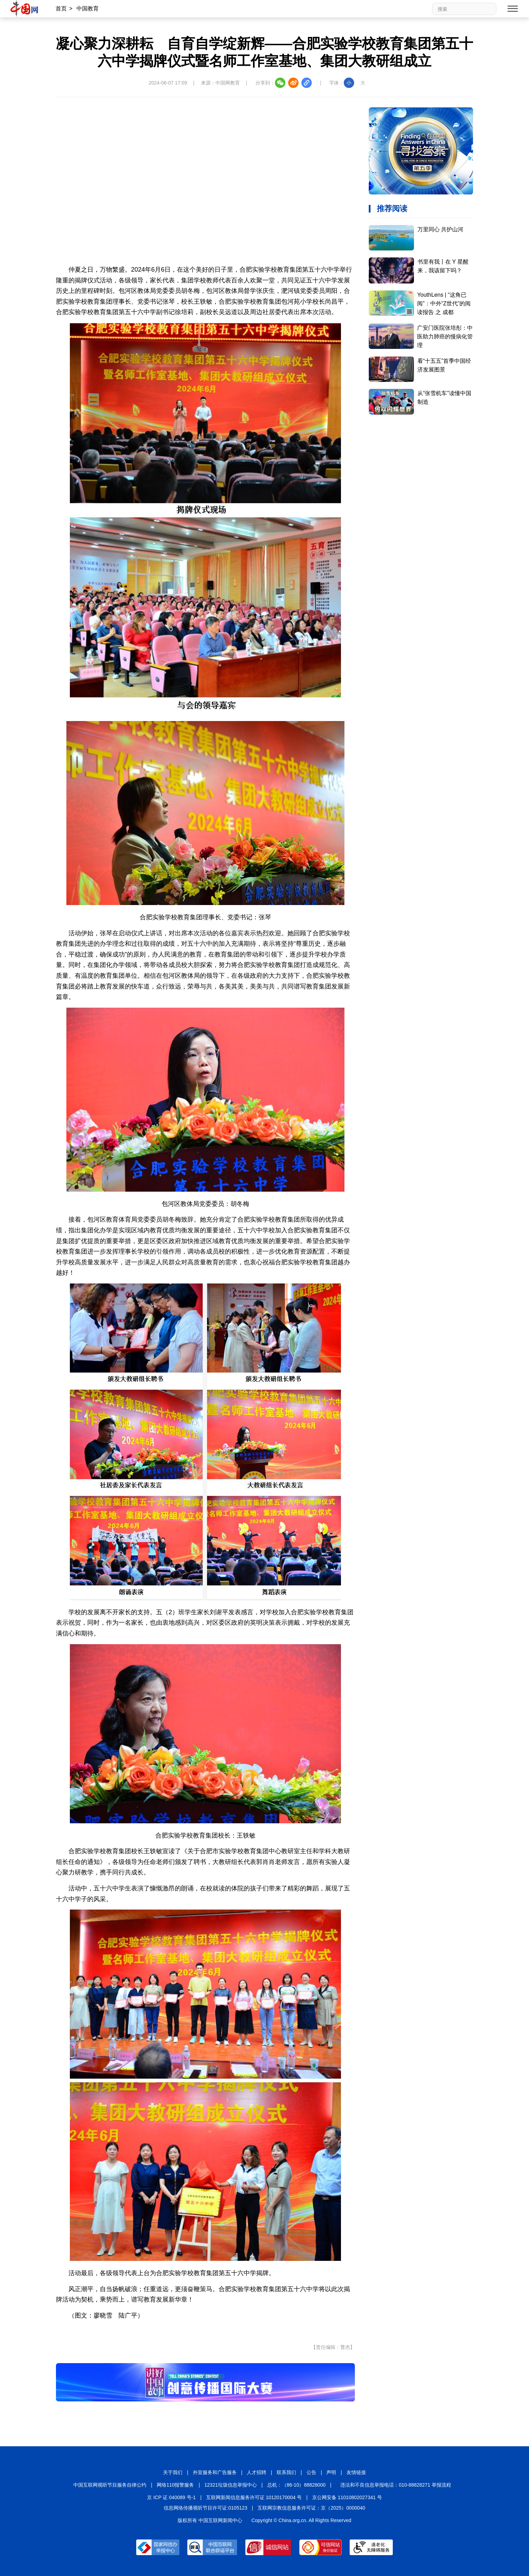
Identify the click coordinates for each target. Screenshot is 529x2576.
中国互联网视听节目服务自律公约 (109, 2485)
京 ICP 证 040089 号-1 (171, 2497)
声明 (331, 2472)
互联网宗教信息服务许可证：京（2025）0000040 (311, 2508)
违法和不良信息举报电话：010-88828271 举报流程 (395, 2485)
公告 (311, 2472)
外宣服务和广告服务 (215, 2472)
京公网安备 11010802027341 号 (347, 2497)
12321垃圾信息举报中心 (230, 2485)
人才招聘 (256, 2472)
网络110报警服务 (175, 2485)
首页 (61, 8)
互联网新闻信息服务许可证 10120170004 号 (254, 2497)
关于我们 (172, 2472)
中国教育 (87, 8)
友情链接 (356, 2472)
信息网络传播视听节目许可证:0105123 (205, 2508)
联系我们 (286, 2472)
